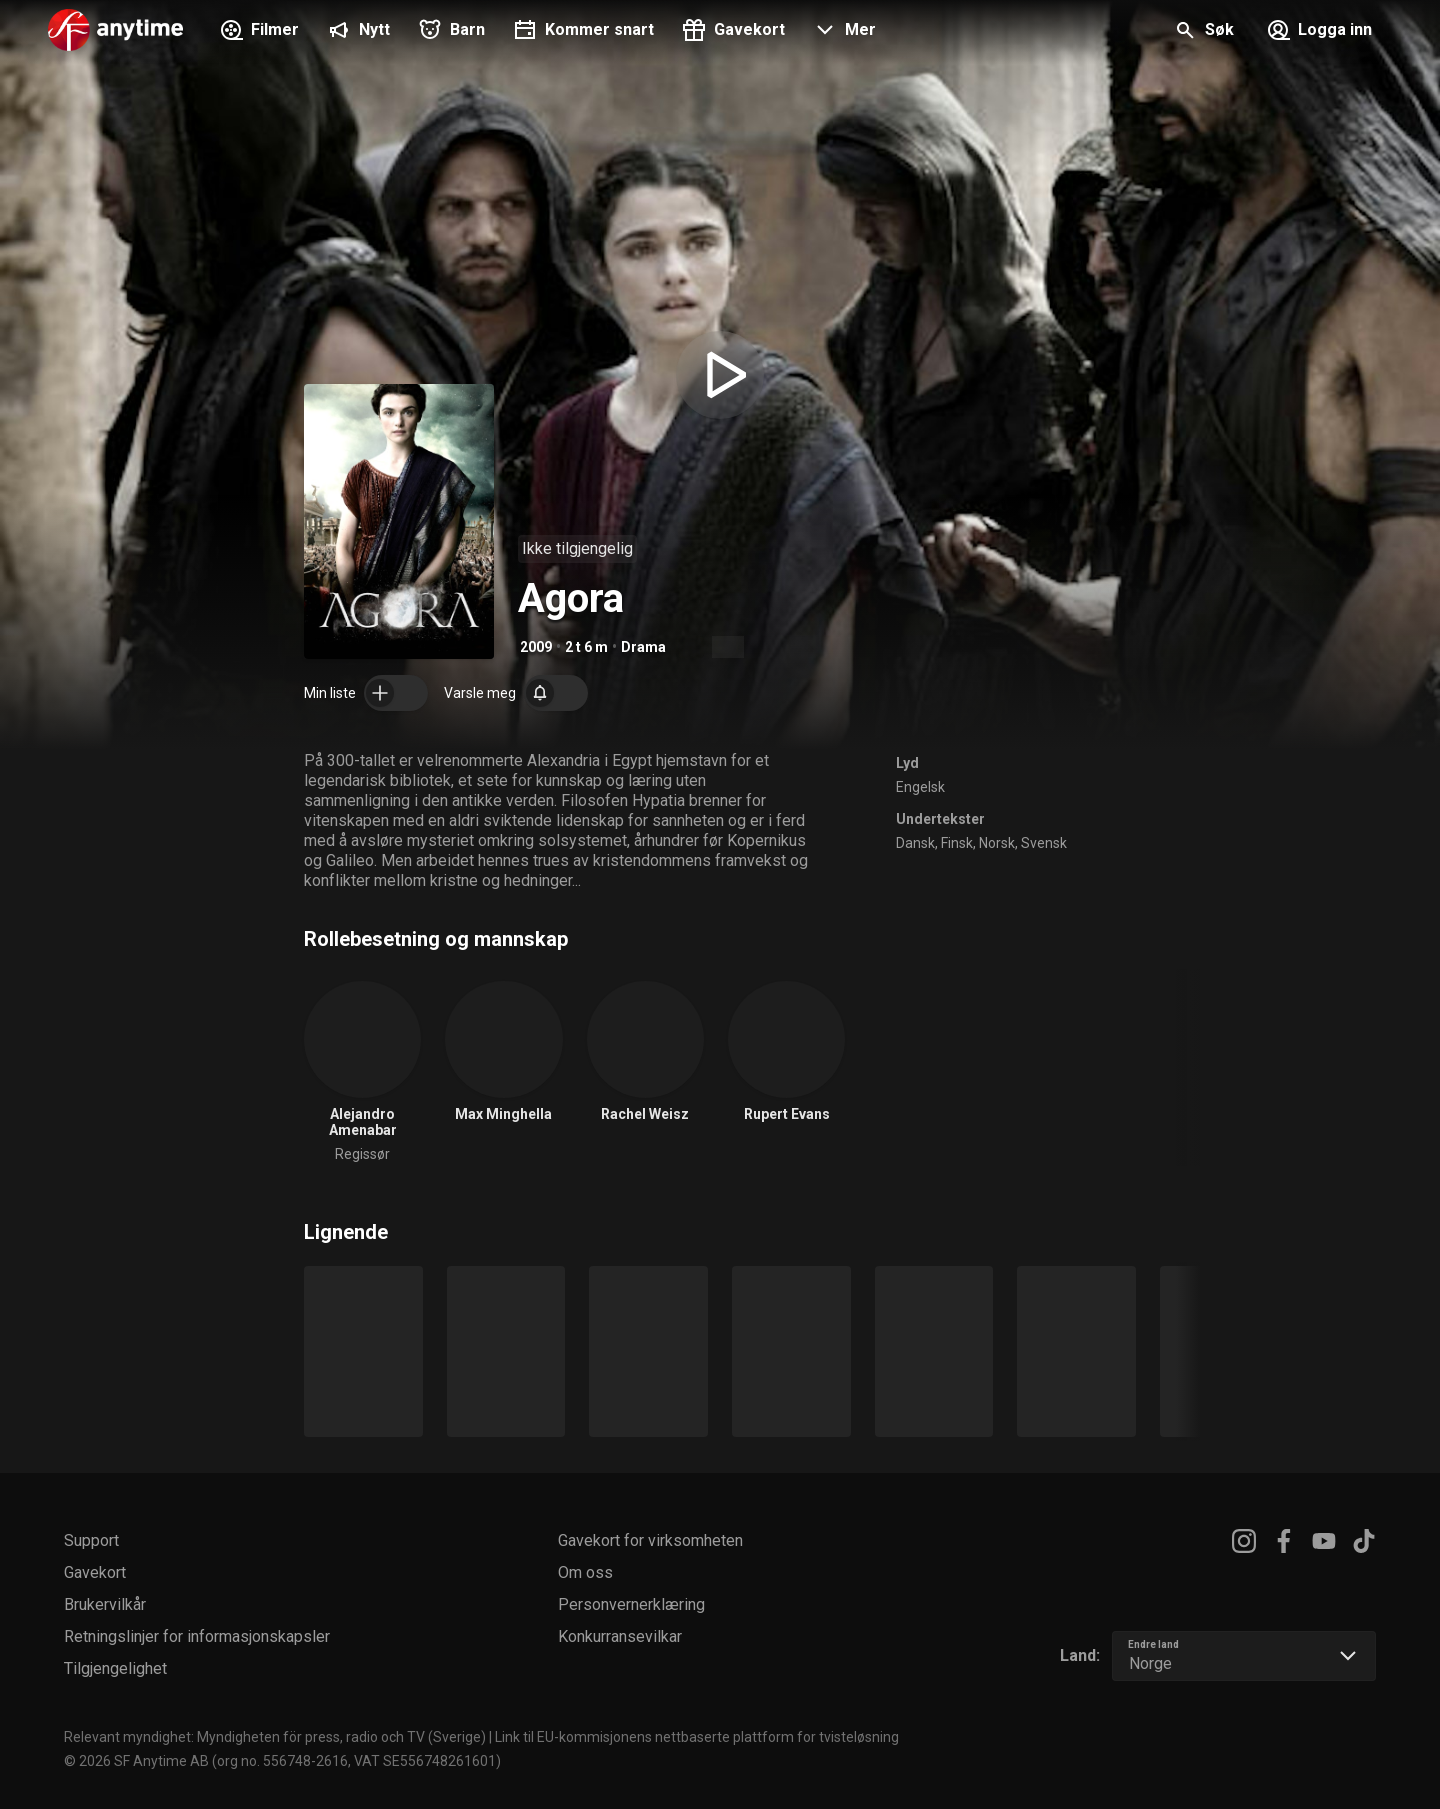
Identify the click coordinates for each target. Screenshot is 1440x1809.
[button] (842, 32)
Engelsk (920, 787)
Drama (643, 647)
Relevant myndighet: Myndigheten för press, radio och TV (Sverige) (275, 1737)
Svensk (1044, 843)
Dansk (915, 843)
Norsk (997, 843)
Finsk (957, 843)
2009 (536, 647)
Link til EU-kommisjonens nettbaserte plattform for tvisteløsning (697, 1737)
